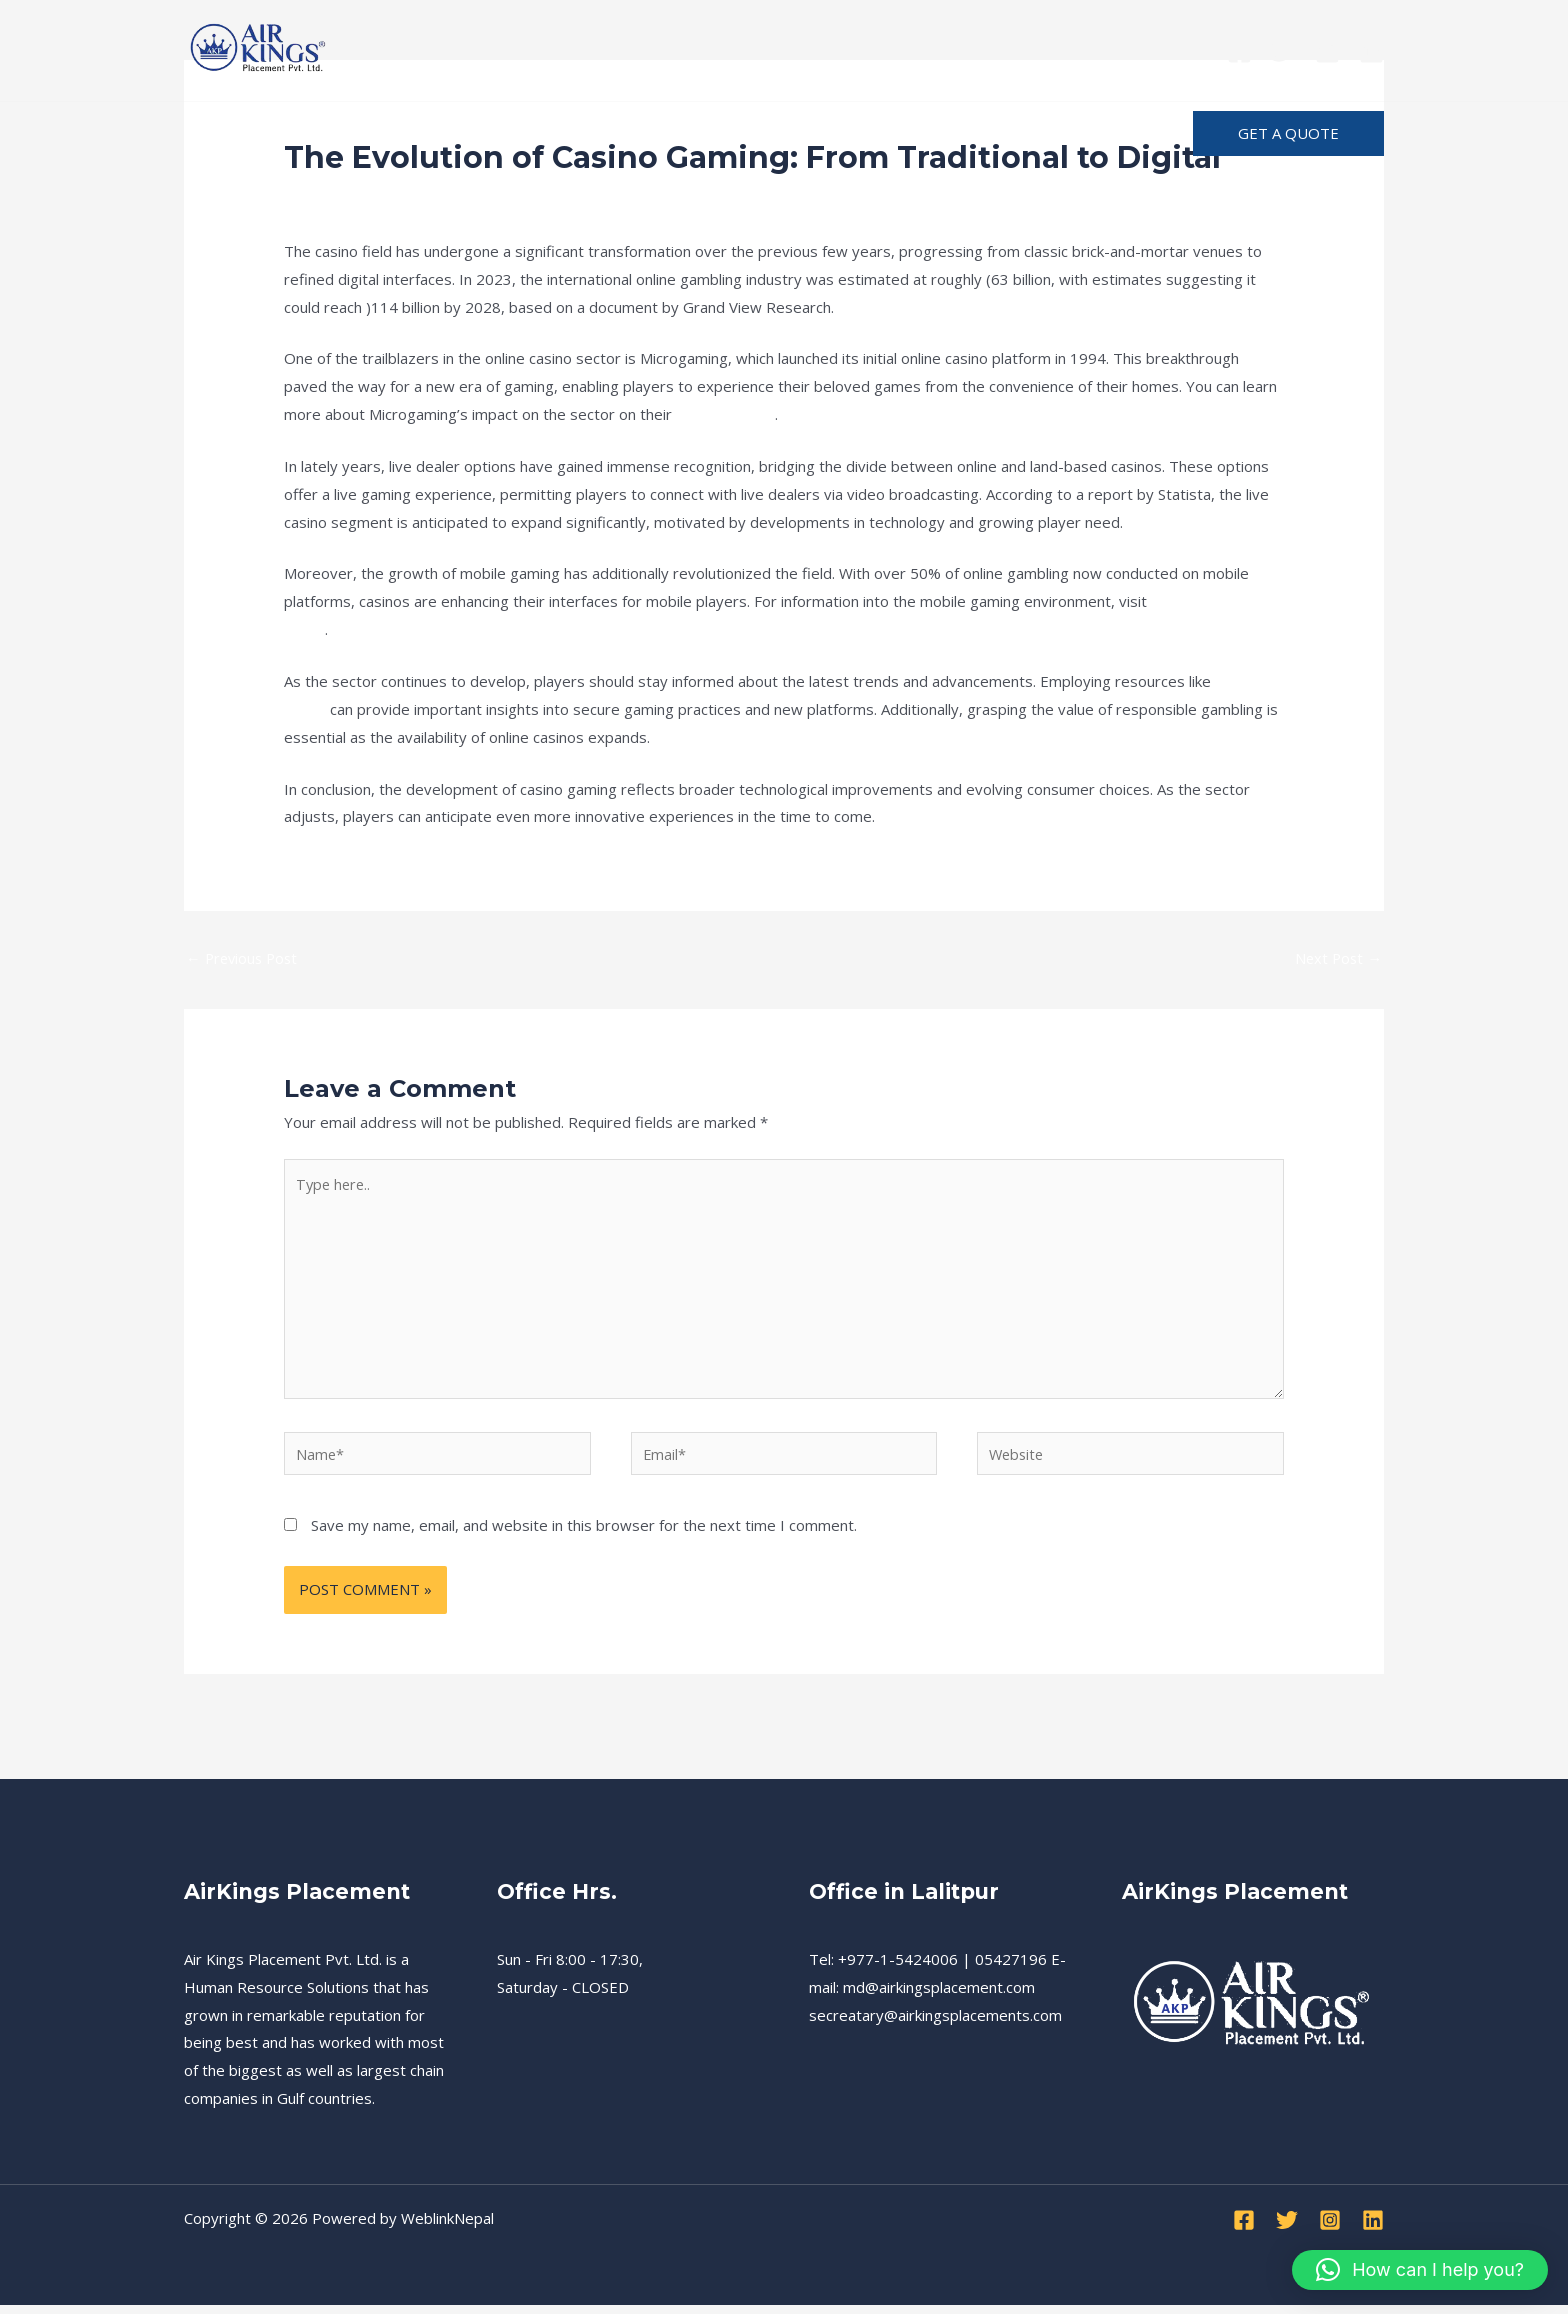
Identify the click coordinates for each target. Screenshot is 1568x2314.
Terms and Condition (680, 133)
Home (225, 133)
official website (728, 414)
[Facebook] (1239, 51)
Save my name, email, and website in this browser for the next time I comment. (584, 1534)
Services (314, 133)
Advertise (1065, 133)
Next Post (1337, 958)
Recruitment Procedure (471, 133)
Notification (947, 133)
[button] (1288, 133)
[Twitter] (1283, 51)
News (443, 196)
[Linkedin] (1371, 51)
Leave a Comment (346, 196)
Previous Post (244, 958)
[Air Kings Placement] (259, 48)
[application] (857, 134)
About (832, 134)
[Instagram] (1327, 51)
